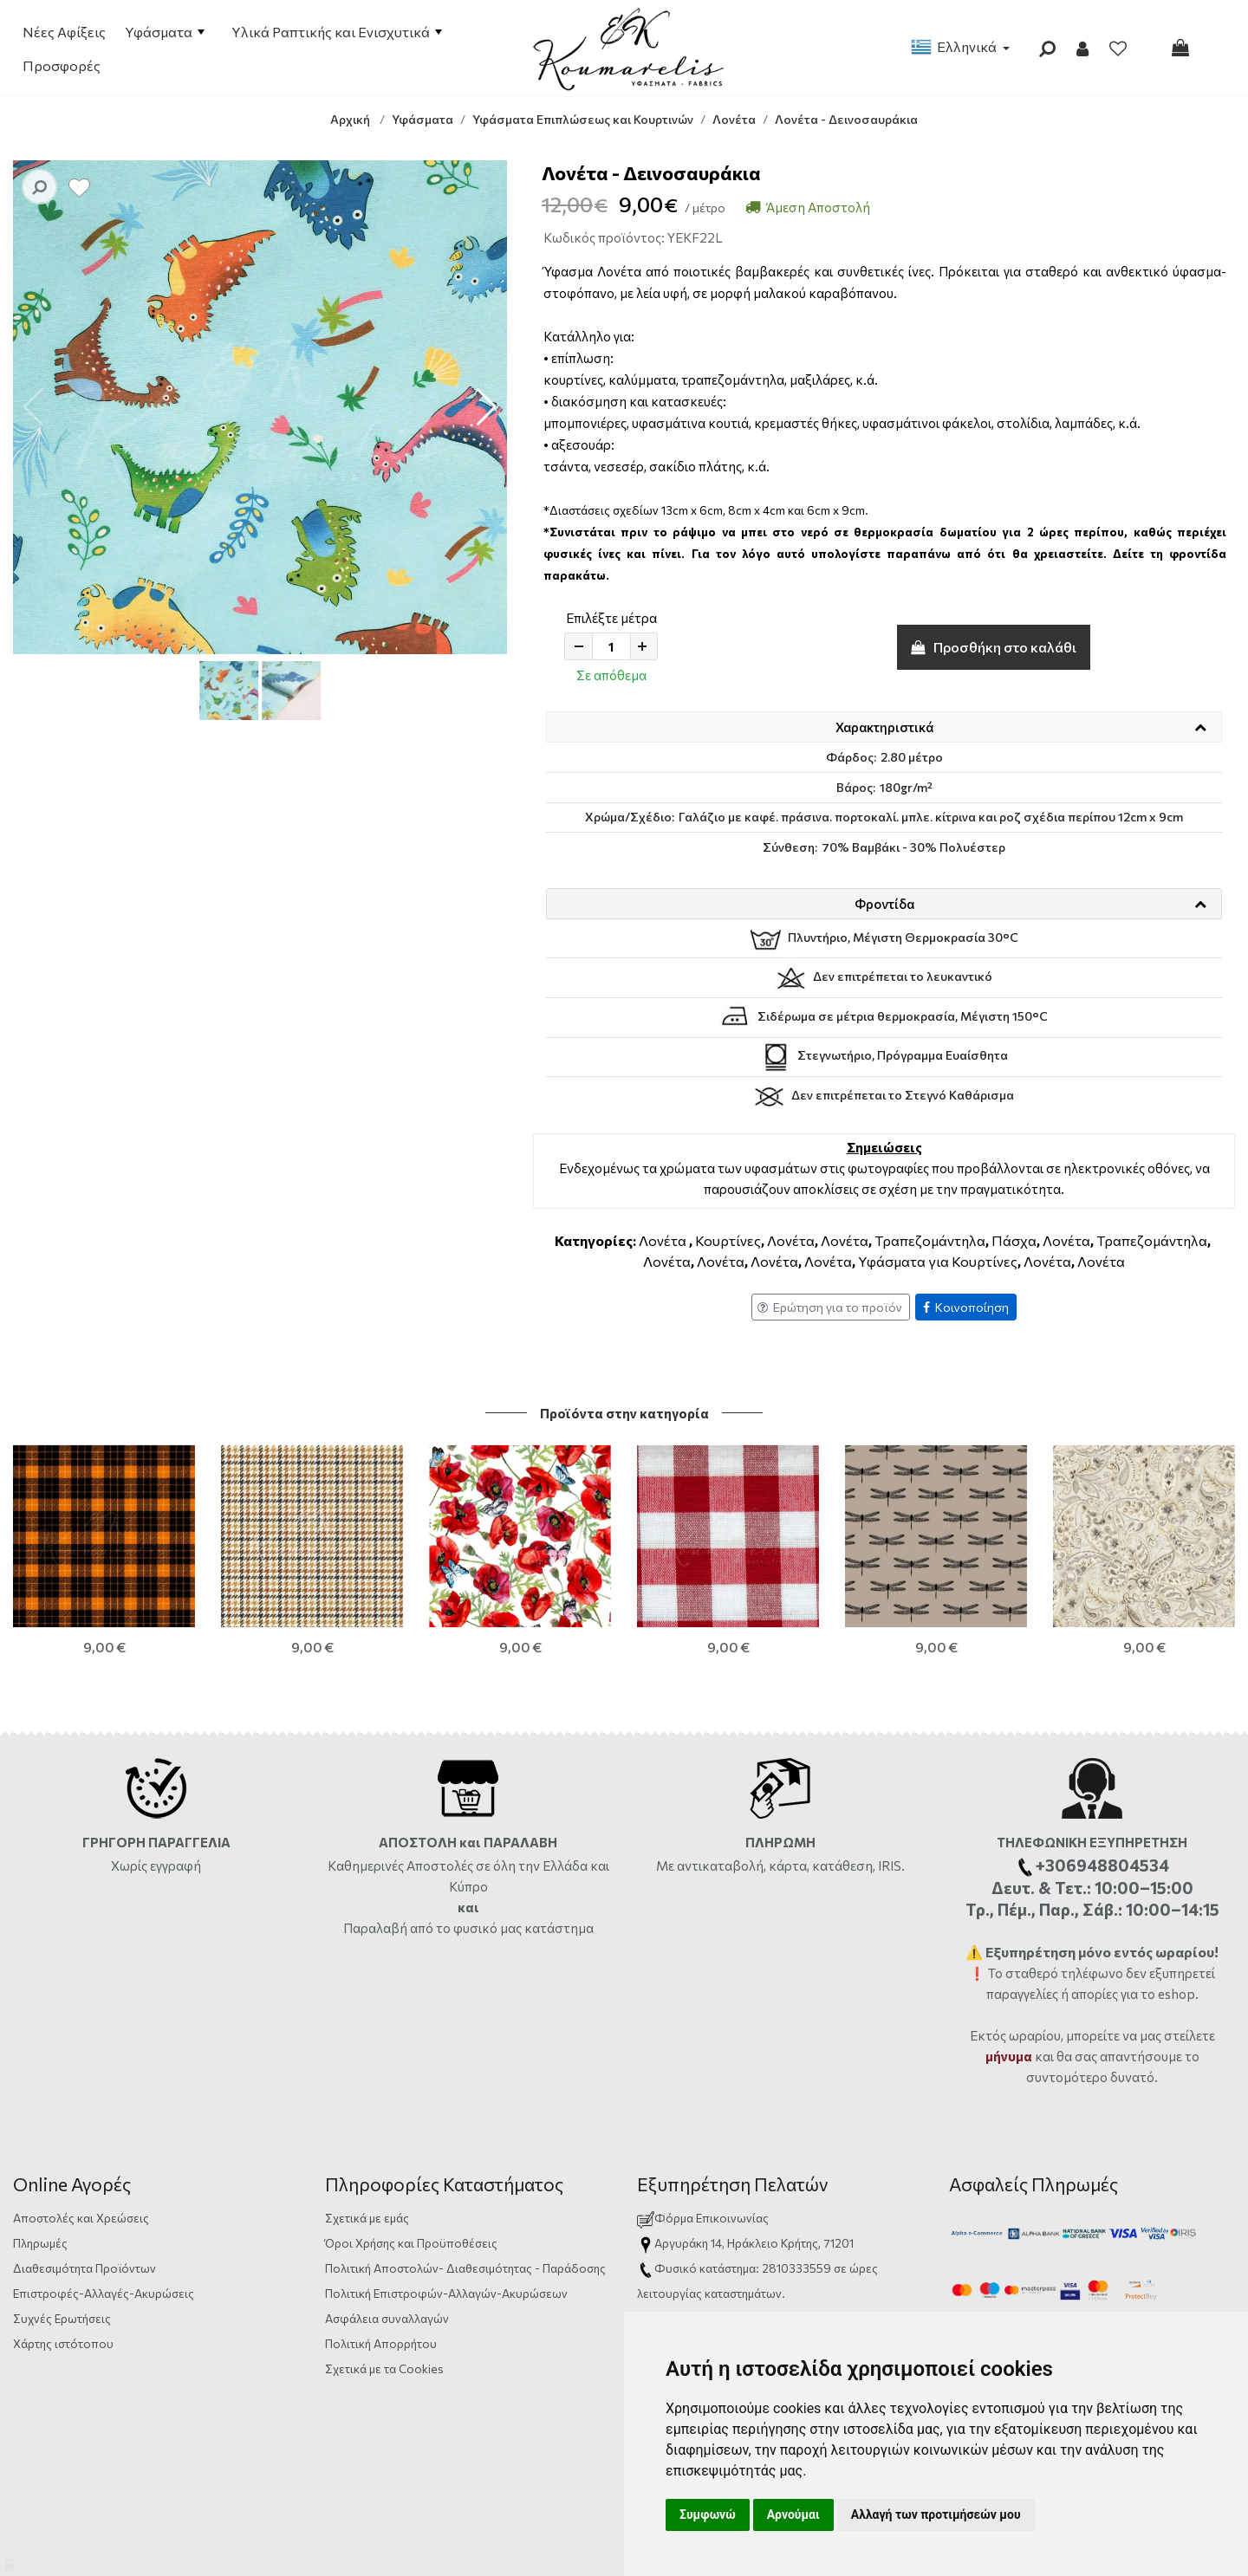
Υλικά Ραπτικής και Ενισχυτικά (336, 31)
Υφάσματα (165, 31)
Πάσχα (1014, 1240)
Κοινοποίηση (966, 1307)
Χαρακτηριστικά (884, 727)
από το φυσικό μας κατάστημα (502, 1815)
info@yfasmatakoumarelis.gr (731, 2281)
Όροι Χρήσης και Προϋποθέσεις (411, 2130)
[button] (486, 407)
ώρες (863, 2155)
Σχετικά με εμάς (367, 2105)
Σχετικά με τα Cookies (384, 2255)
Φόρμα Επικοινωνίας (703, 2105)
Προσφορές (62, 65)
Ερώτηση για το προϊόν (829, 1307)
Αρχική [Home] (350, 119)
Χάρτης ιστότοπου (63, 2230)
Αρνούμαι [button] (793, 2514)
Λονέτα (662, 1240)
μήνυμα (1008, 1943)
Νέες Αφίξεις (64, 31)
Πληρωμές (40, 2130)
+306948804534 (836, 2205)
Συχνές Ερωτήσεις (62, 2205)
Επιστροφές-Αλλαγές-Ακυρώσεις (103, 2180)
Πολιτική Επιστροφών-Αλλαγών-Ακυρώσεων (446, 2180)
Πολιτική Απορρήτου (381, 2230)
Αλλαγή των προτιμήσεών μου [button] (936, 2514)
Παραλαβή (376, 1815)
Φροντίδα (884, 904)
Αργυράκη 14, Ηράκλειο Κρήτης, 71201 (754, 2130)
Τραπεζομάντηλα (929, 1240)
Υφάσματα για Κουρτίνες (937, 1261)
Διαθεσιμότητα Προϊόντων (84, 2155)
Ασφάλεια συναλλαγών (387, 2205)
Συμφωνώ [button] (707, 2514)
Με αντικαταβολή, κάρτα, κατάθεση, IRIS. (780, 1753)
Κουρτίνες (728, 1240)
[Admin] (11, 2561)
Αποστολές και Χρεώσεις (81, 2105)
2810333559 (796, 2155)
